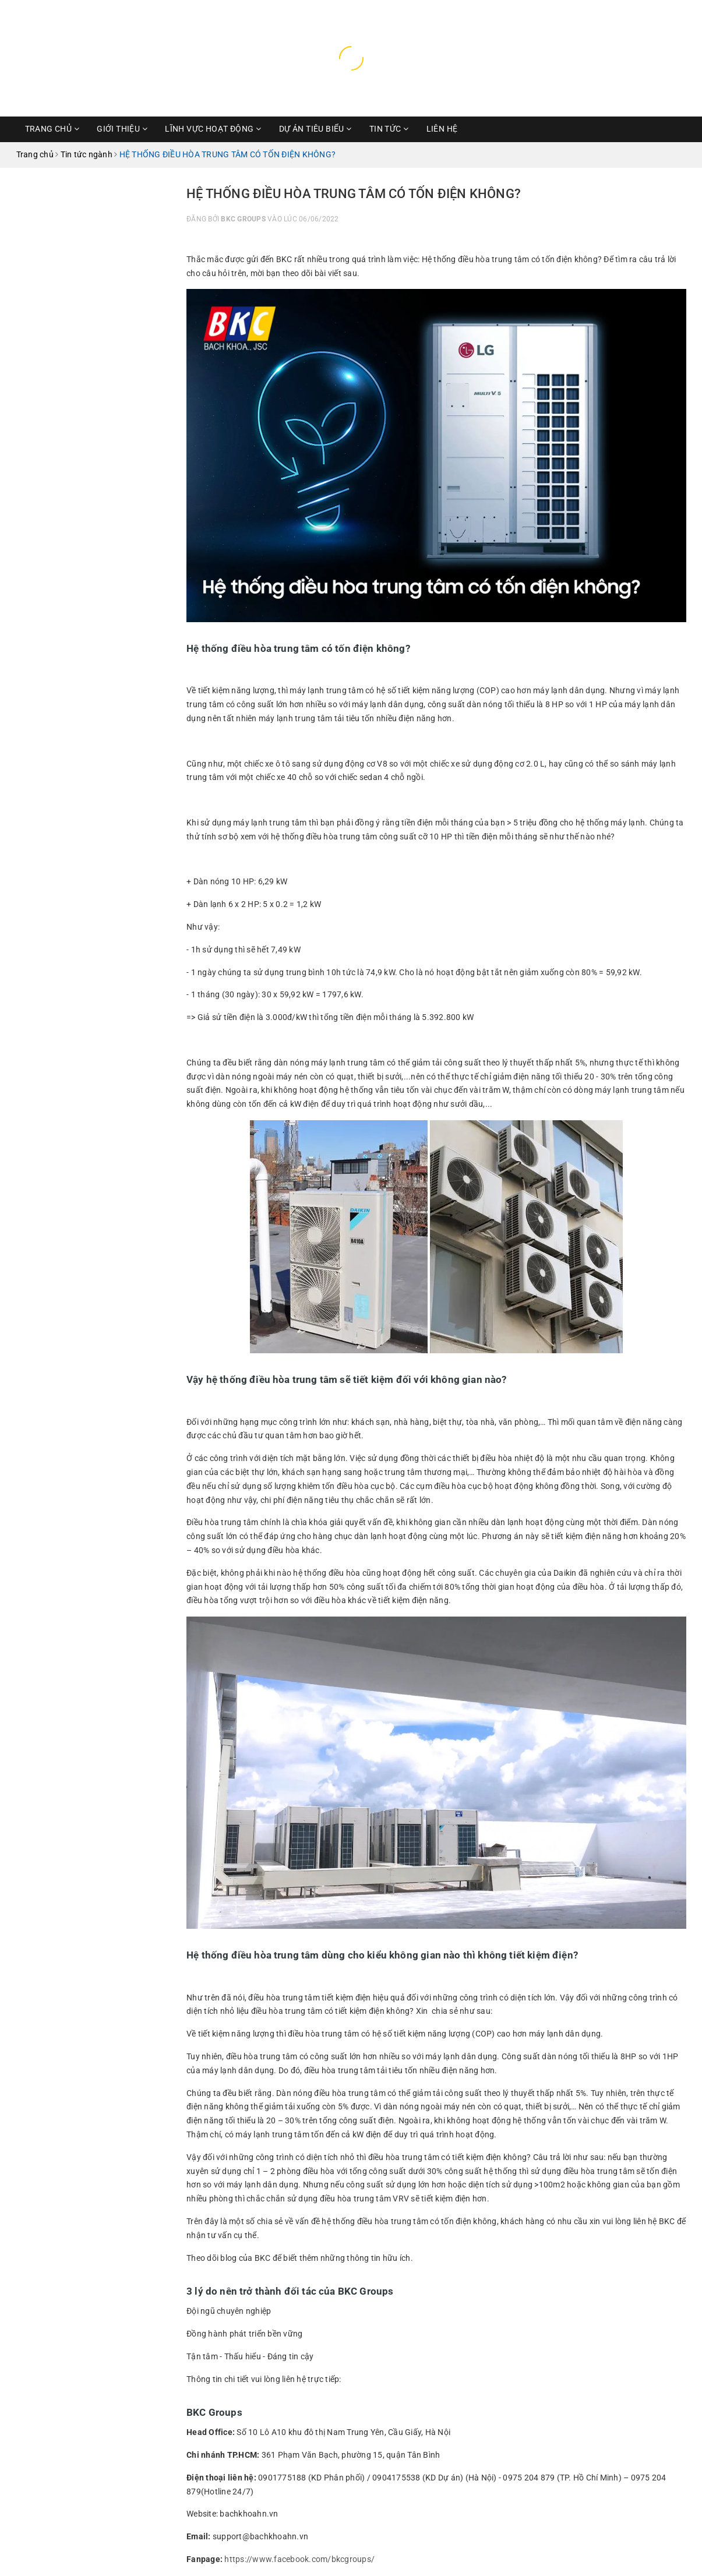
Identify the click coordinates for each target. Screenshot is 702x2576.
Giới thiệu (122, 128)
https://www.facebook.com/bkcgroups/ (299, 2559)
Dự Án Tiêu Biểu (315, 128)
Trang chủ (52, 128)
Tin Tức (389, 128)
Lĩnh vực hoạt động (213, 128)
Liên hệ (442, 128)
